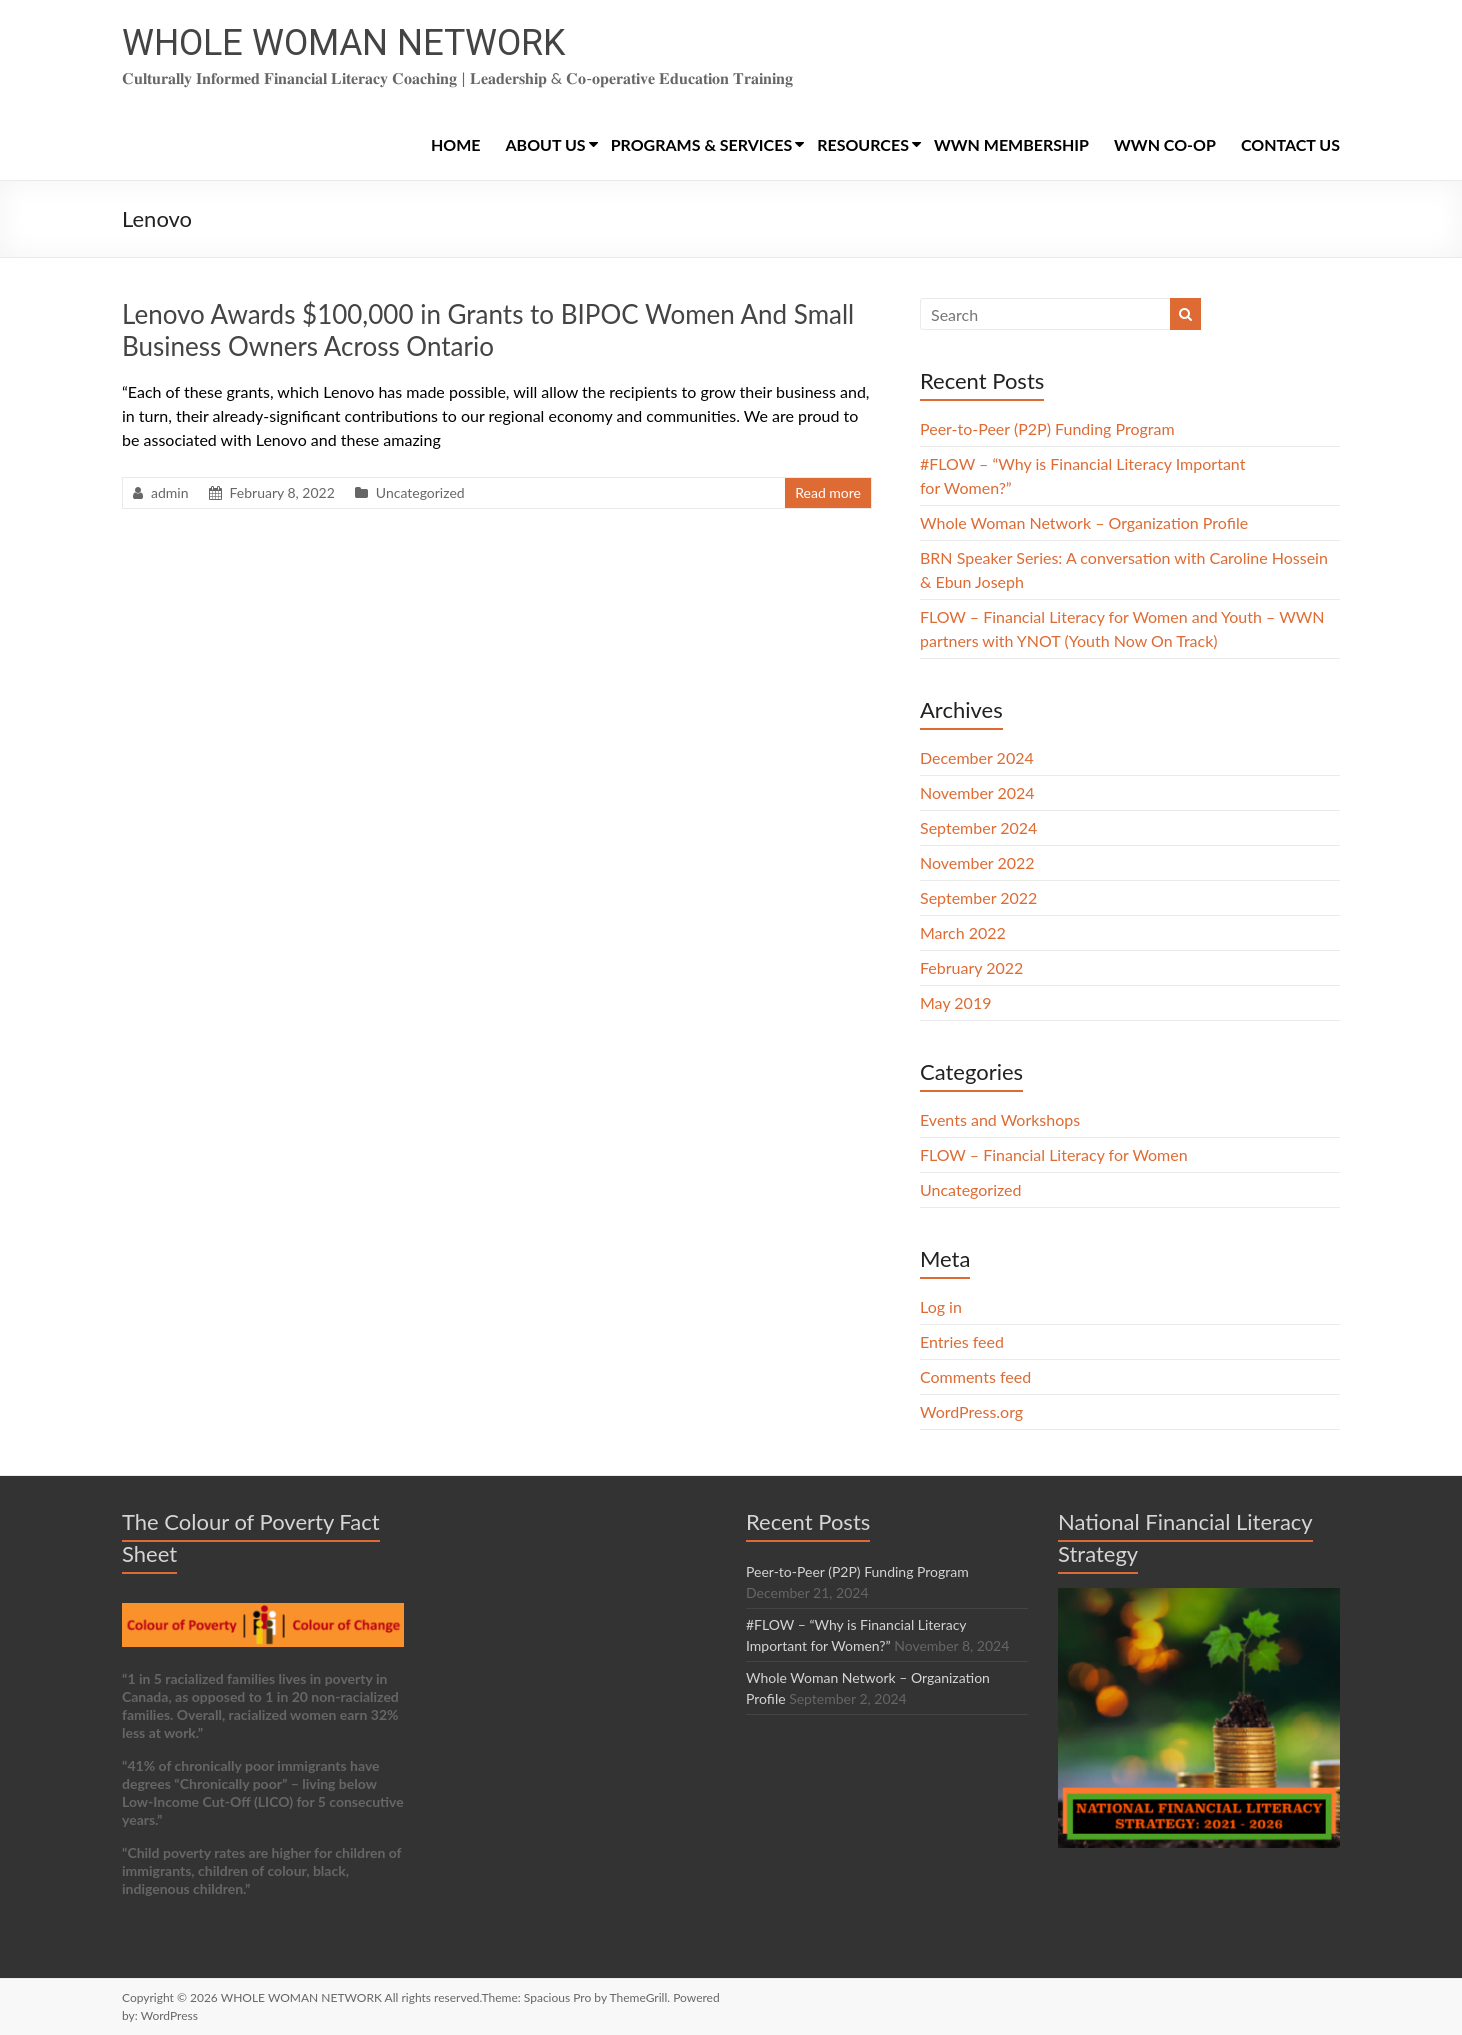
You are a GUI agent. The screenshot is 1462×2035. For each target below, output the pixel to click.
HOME (456, 144)
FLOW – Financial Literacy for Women (1054, 1154)
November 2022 (977, 862)
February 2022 (971, 967)
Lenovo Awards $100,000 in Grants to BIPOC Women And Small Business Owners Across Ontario (488, 330)
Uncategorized (420, 492)
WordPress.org (971, 1411)
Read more (828, 492)
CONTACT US (1290, 144)
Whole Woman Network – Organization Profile (1084, 522)
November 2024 (977, 792)
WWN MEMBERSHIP (1011, 144)
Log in (941, 1306)
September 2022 (978, 897)
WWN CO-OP (1165, 144)
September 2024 (978, 827)
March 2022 (963, 932)
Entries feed (962, 1341)
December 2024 (977, 757)
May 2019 (955, 1002)
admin (170, 492)
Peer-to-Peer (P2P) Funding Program (1047, 428)
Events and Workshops (1000, 1119)
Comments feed (975, 1376)
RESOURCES (863, 144)
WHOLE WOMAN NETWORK (343, 43)
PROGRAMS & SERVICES (702, 144)
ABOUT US (546, 144)
